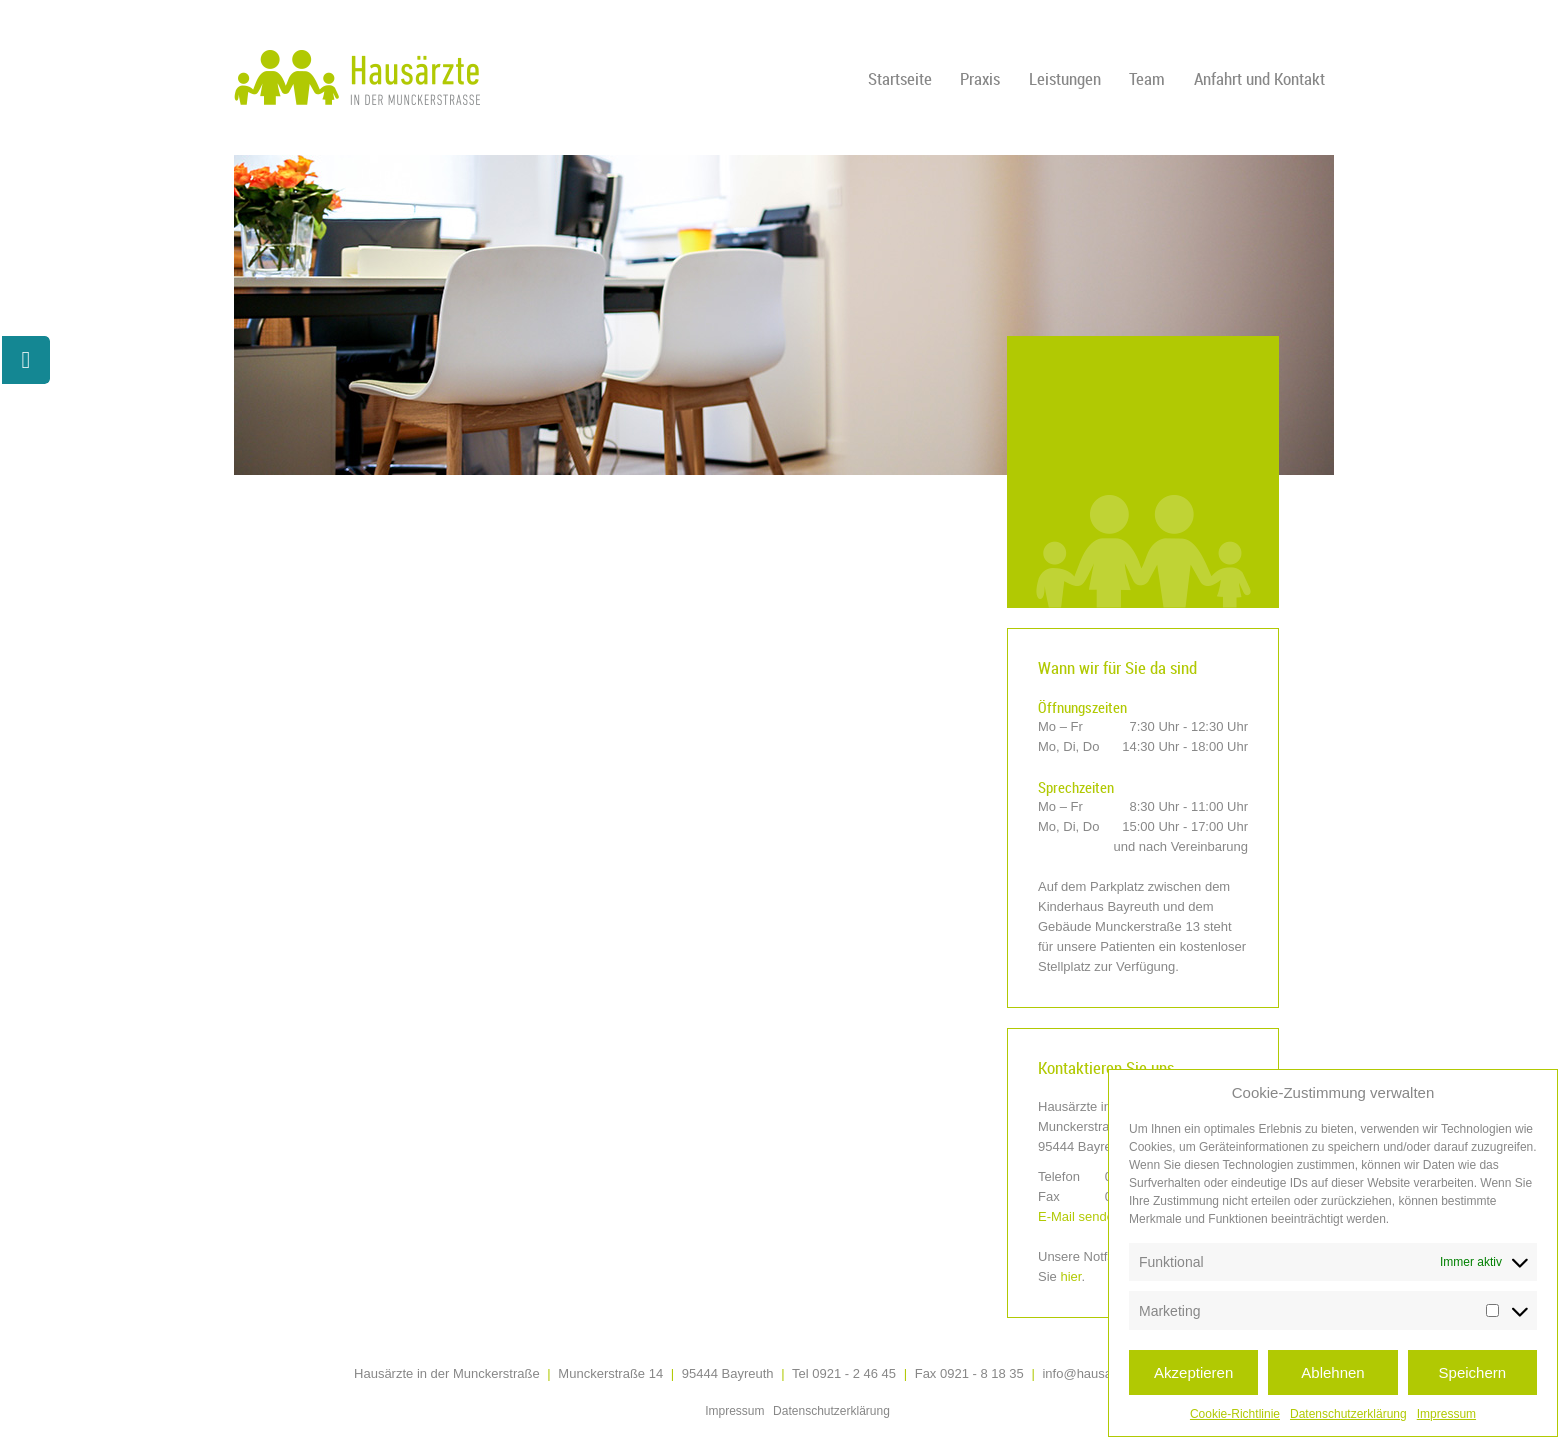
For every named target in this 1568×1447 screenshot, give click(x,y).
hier (1070, 1276)
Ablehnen (1332, 1372)
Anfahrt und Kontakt (1259, 78)
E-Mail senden (1079, 1216)
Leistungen (1065, 78)
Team (1147, 78)
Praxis (980, 78)
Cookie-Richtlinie (1235, 1414)
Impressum (1446, 1414)
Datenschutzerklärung (1348, 1414)
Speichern (1473, 1372)
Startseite (900, 78)
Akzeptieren (1193, 1372)
